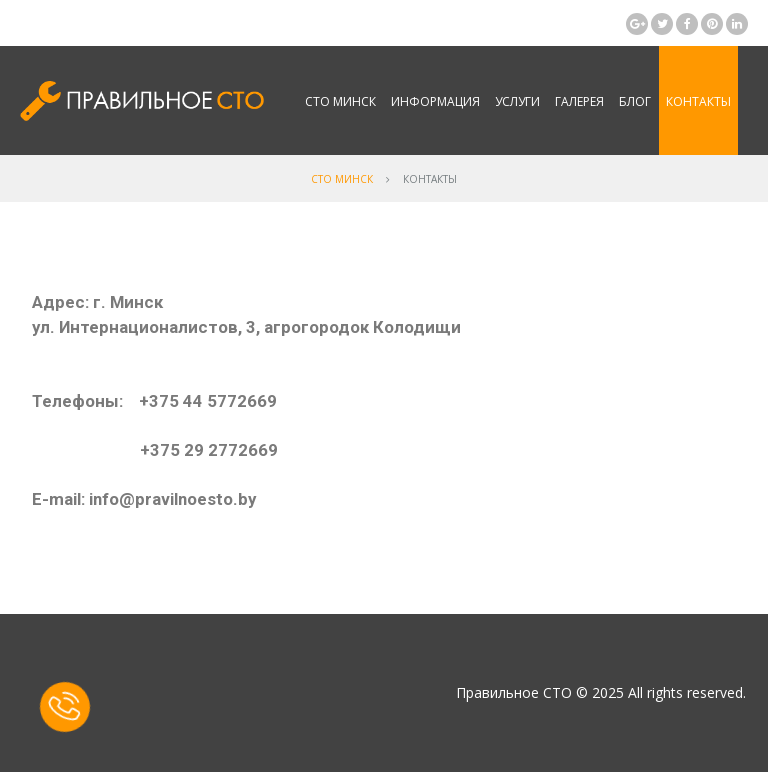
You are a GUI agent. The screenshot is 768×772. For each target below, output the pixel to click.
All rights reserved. (687, 692)
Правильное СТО (514, 692)
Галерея (579, 101)
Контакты (698, 101)
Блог (635, 101)
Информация (435, 101)
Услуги (517, 101)
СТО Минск (340, 101)
